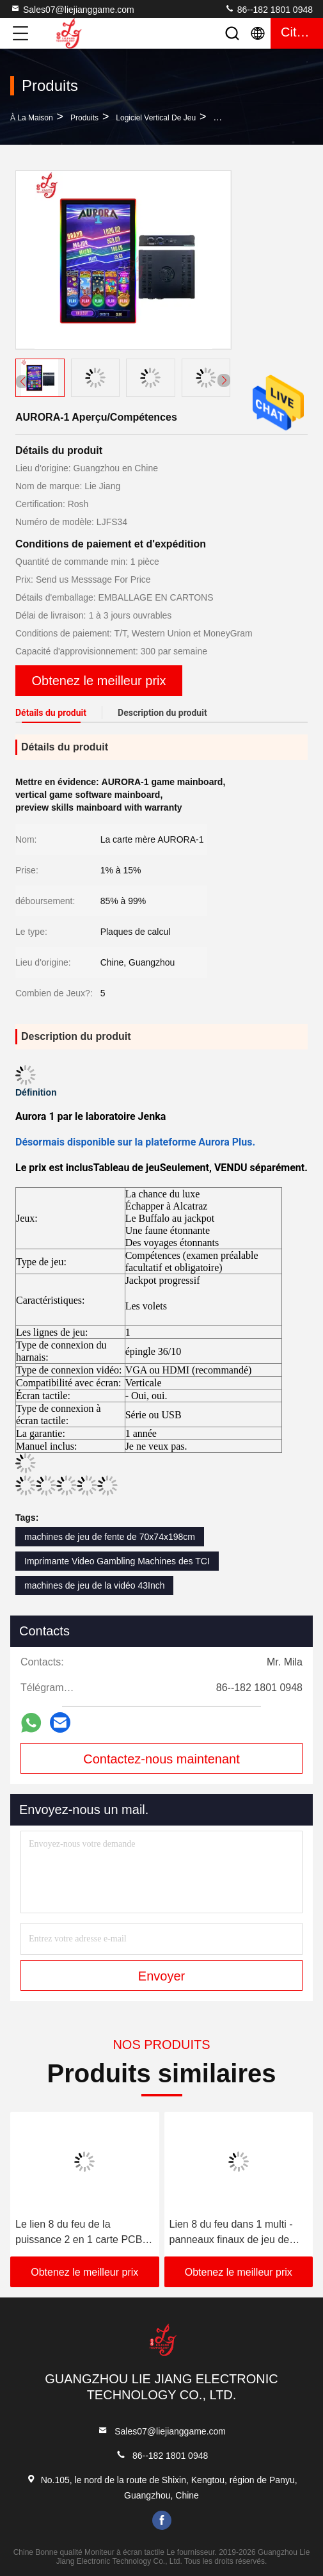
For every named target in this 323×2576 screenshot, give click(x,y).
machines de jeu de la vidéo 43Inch (94, 1585)
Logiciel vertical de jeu (156, 117)
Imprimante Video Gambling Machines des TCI (117, 1561)
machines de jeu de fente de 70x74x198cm (109, 1537)
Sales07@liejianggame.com (72, 9)
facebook (161, 2520)
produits (84, 117)
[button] (223, 380)
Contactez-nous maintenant (161, 1759)
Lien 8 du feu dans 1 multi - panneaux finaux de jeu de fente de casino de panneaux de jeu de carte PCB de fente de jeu (235, 2233)
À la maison (31, 117)
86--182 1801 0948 (269, 9)
